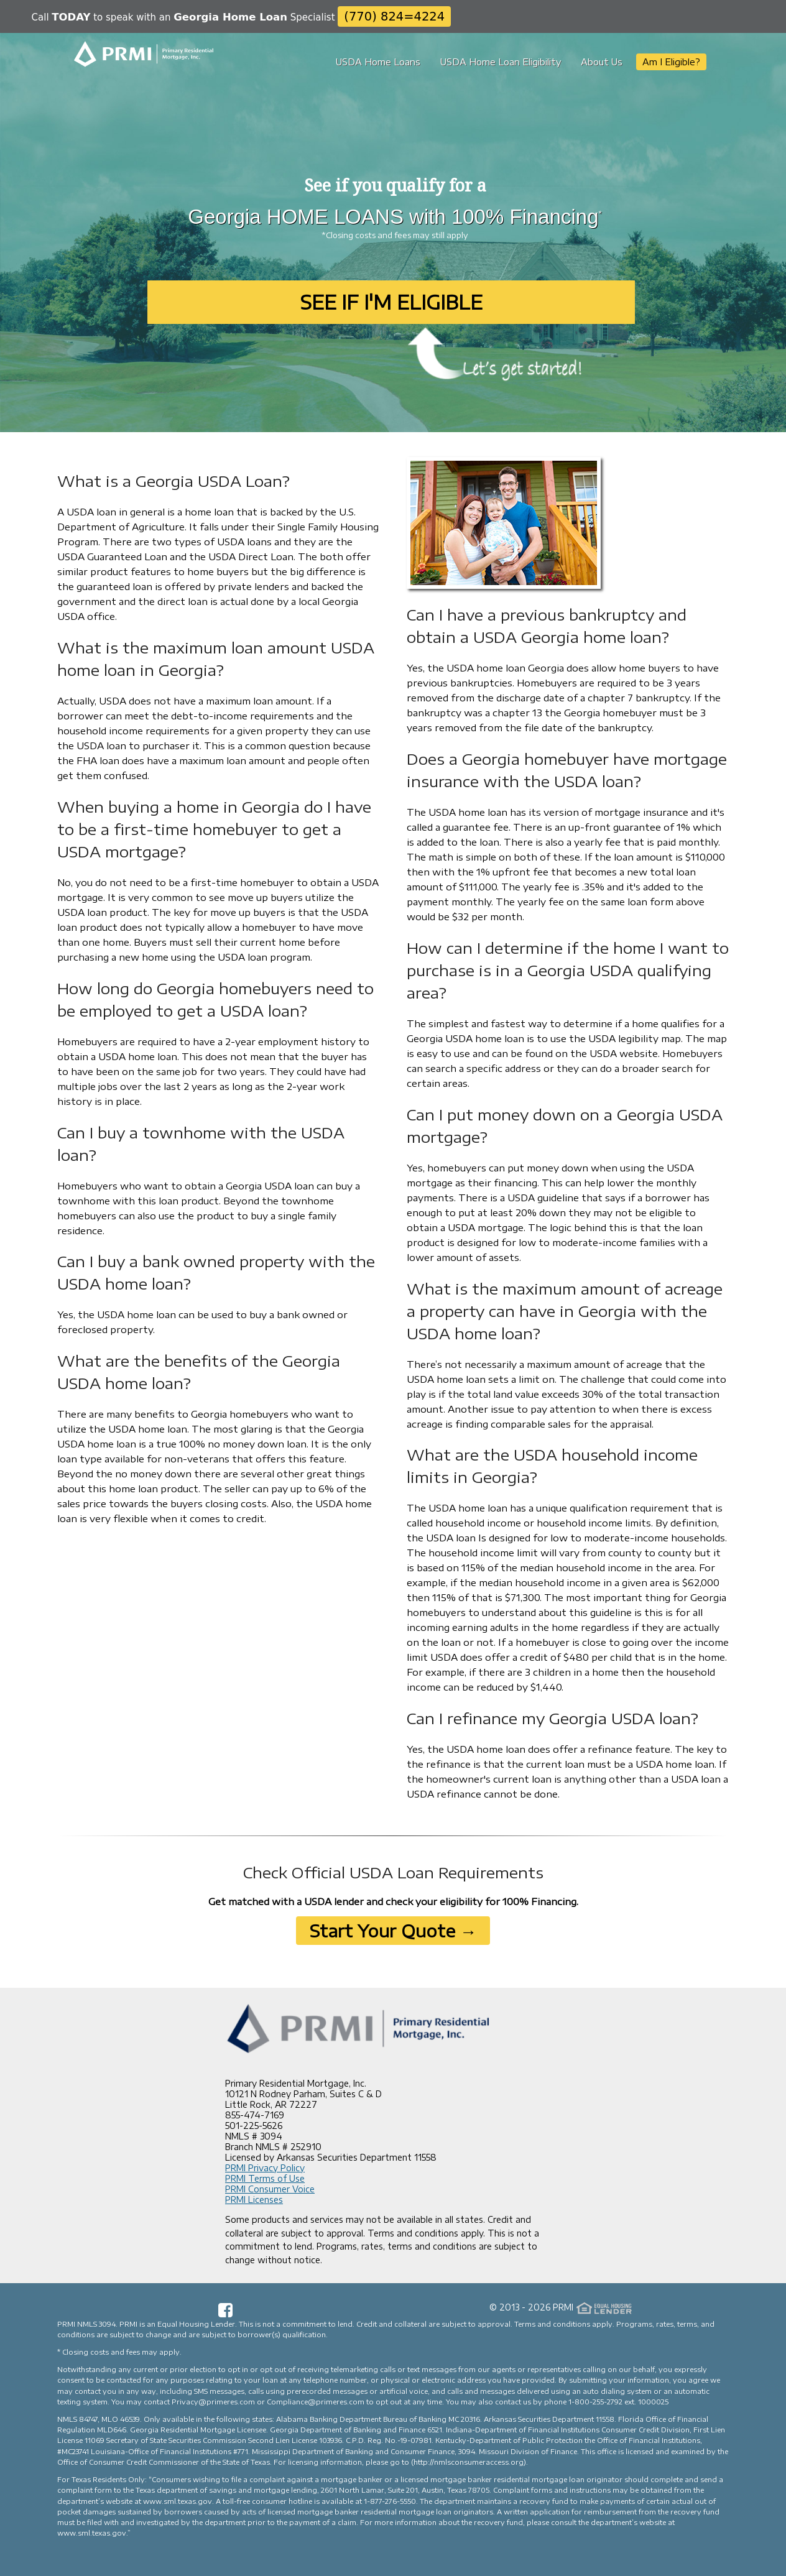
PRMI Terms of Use (265, 2178)
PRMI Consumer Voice (270, 2189)
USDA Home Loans (378, 62)
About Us (601, 62)
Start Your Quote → (393, 1930)
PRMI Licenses (254, 2199)
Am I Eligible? (671, 62)
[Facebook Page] (225, 2314)
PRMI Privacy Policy (265, 2168)
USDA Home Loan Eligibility (500, 62)
